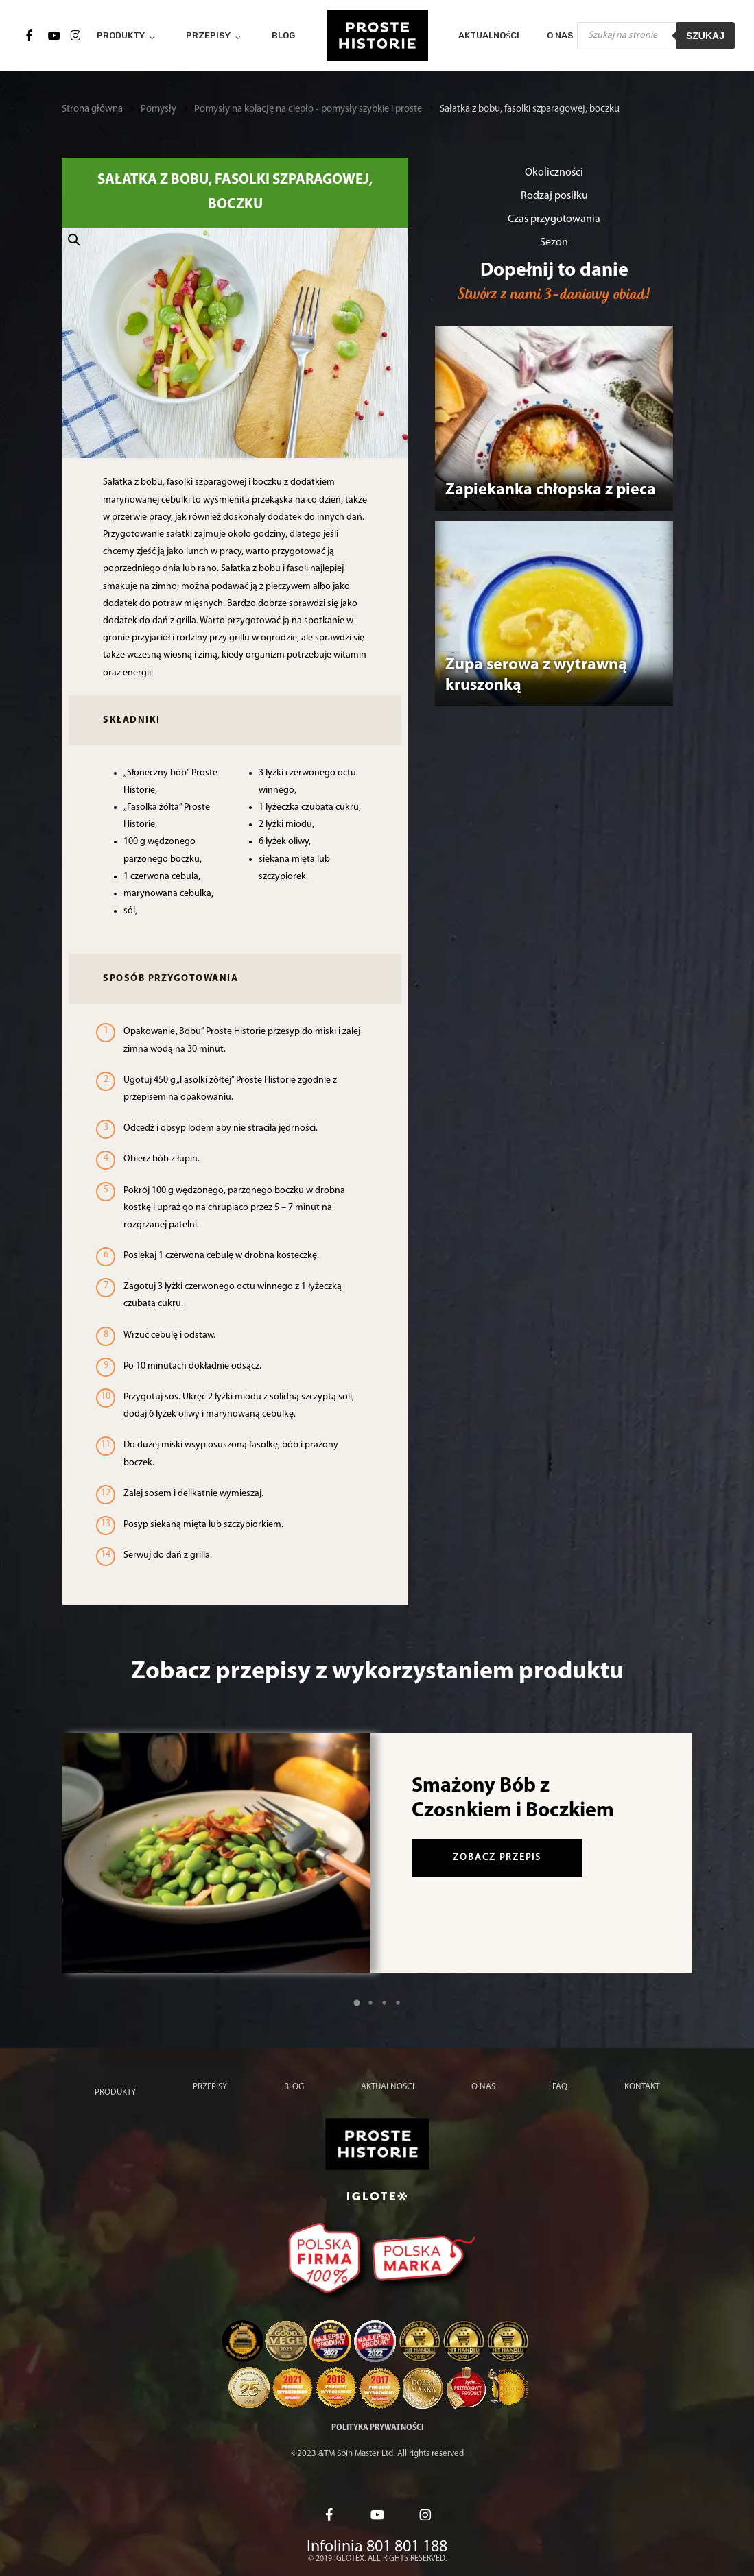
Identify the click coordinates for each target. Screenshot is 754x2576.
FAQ (559, 2086)
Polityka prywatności (377, 2428)
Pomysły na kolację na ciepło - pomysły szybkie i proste (308, 109)
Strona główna (92, 109)
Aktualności (387, 2086)
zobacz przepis (497, 1858)
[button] (235, 343)
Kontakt (641, 2086)
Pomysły (158, 109)
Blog (294, 2086)
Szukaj (705, 35)
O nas (483, 2086)
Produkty (115, 2092)
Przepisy (210, 2086)
